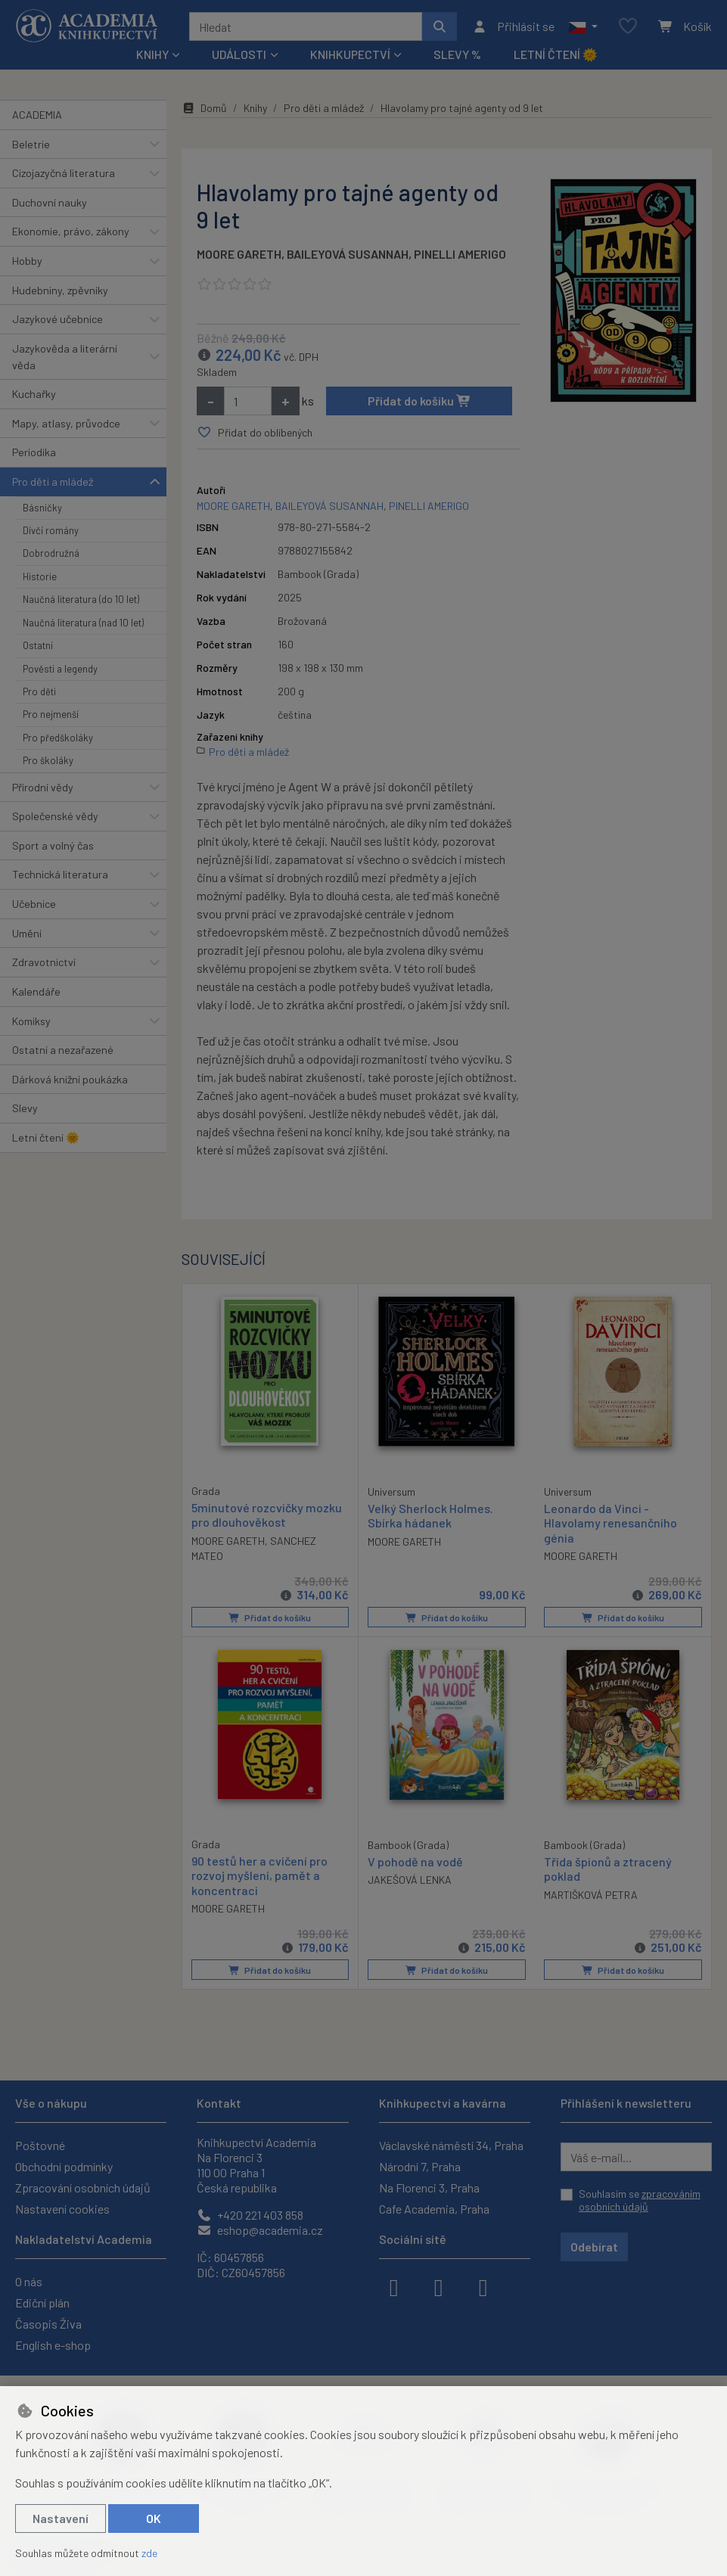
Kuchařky (34, 393)
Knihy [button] (152, 54)
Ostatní (38, 645)
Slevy (25, 1108)
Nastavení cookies (62, 2209)
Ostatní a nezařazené (62, 1049)
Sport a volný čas (53, 845)
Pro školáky (48, 760)
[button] (583, 26)
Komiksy (31, 1021)
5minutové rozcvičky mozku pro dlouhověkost (266, 1514)
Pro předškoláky (58, 738)
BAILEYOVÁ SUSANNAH (348, 254)
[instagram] (439, 2286)
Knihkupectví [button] (350, 54)
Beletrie (31, 144)
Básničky (42, 508)
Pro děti (39, 691)
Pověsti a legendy (60, 669)
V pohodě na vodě (415, 1861)
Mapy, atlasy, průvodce (66, 423)
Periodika (34, 452)
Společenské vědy (55, 815)
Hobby (27, 260)
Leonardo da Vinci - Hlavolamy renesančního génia (610, 1522)
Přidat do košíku (419, 400)
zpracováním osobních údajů (640, 2200)
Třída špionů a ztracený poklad (608, 1868)
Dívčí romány (51, 530)
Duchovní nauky (49, 202)
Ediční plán (42, 2302)
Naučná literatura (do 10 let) (81, 599)
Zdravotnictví (44, 962)
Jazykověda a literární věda (64, 356)
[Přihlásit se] (513, 26)
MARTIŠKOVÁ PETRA (591, 1894)
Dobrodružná (51, 553)
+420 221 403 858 (250, 2215)
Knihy (255, 107)
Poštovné (40, 2145)
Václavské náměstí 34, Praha (451, 2145)
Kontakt (219, 2103)
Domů (204, 107)
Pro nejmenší (51, 714)
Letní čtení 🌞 (556, 54)
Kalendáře (36, 991)
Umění (27, 933)
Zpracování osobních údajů (83, 2187)
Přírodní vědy (42, 787)
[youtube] (483, 2286)
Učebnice (34, 903)
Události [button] (239, 54)
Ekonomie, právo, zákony (70, 231)
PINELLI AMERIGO (460, 254)
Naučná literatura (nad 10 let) (83, 623)
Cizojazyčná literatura (63, 172)
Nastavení (61, 2518)
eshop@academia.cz (260, 2230)
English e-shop (53, 2345)
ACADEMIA (37, 114)
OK (153, 2518)
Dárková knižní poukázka (70, 1079)
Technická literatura (60, 874)
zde (149, 2552)
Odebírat (594, 2246)
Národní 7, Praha (420, 2166)
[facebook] (394, 2286)
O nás (28, 2281)
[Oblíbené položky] (627, 27)
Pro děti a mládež (52, 481)
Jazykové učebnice (57, 318)
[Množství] (248, 401)
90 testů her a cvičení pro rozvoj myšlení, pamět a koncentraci (259, 1875)
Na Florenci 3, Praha (429, 2187)
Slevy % (457, 54)
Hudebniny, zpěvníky (60, 290)
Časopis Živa (48, 2324)
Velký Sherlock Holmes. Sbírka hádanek (430, 1515)
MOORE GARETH (239, 254)
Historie (40, 576)
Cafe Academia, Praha (434, 2209)
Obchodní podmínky (64, 2166)
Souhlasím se (640, 2200)
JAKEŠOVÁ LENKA (410, 1879)
